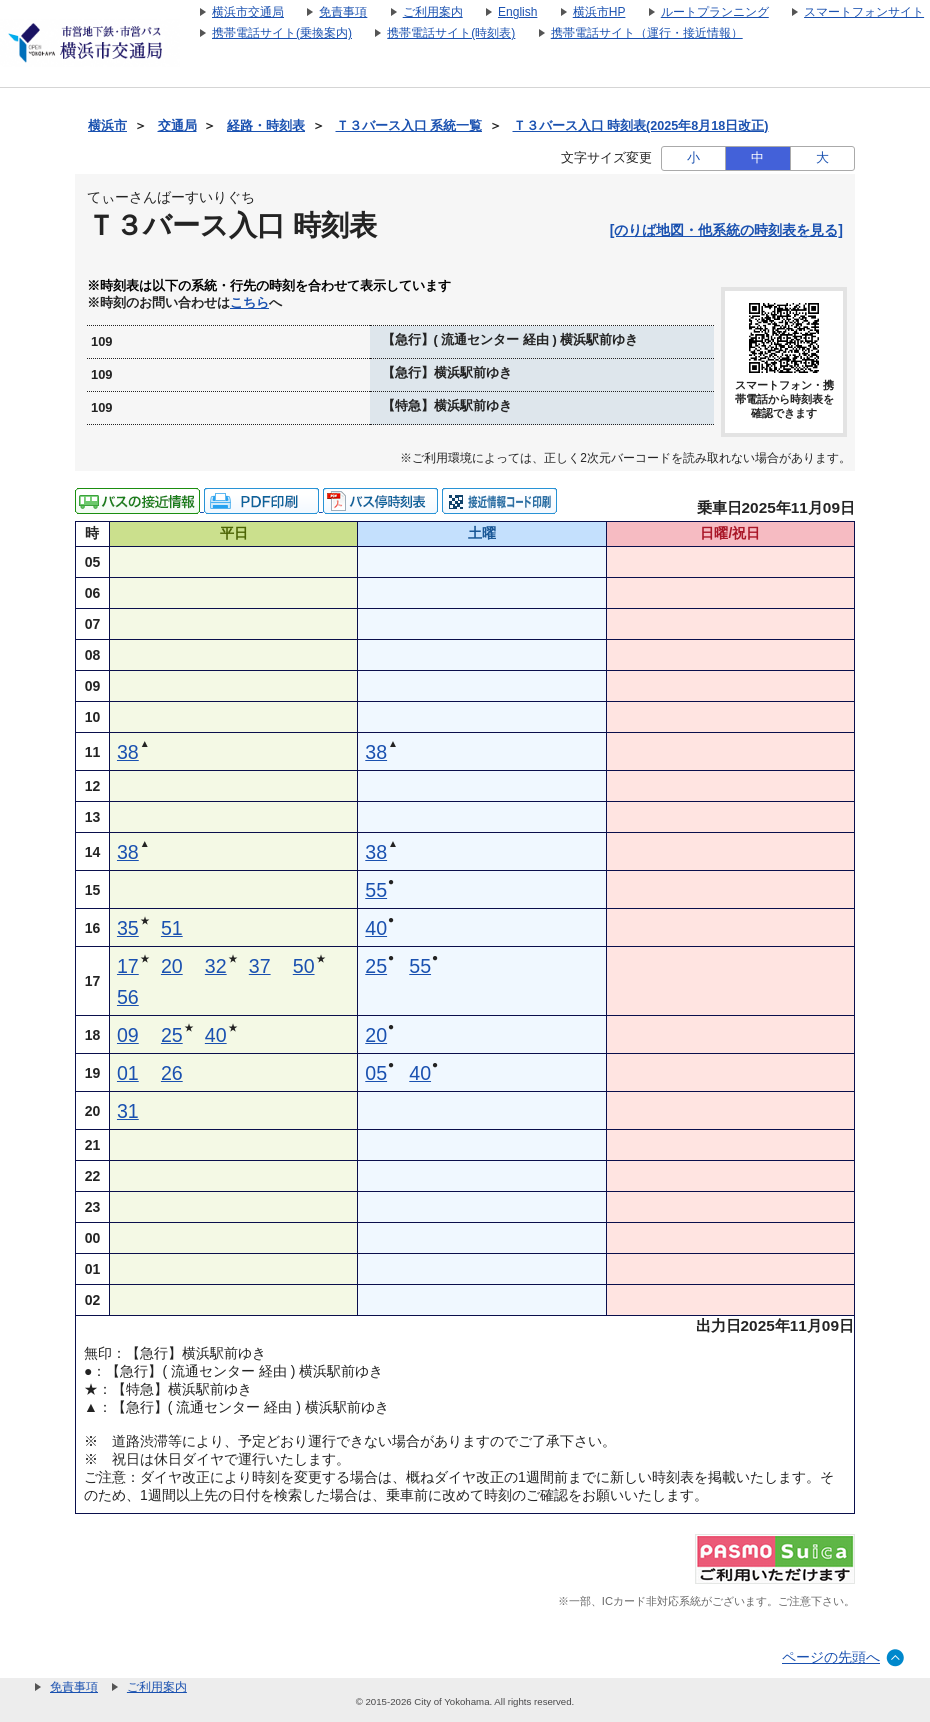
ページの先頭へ (831, 1657)
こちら (249, 303)
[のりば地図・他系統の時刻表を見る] (726, 230)
